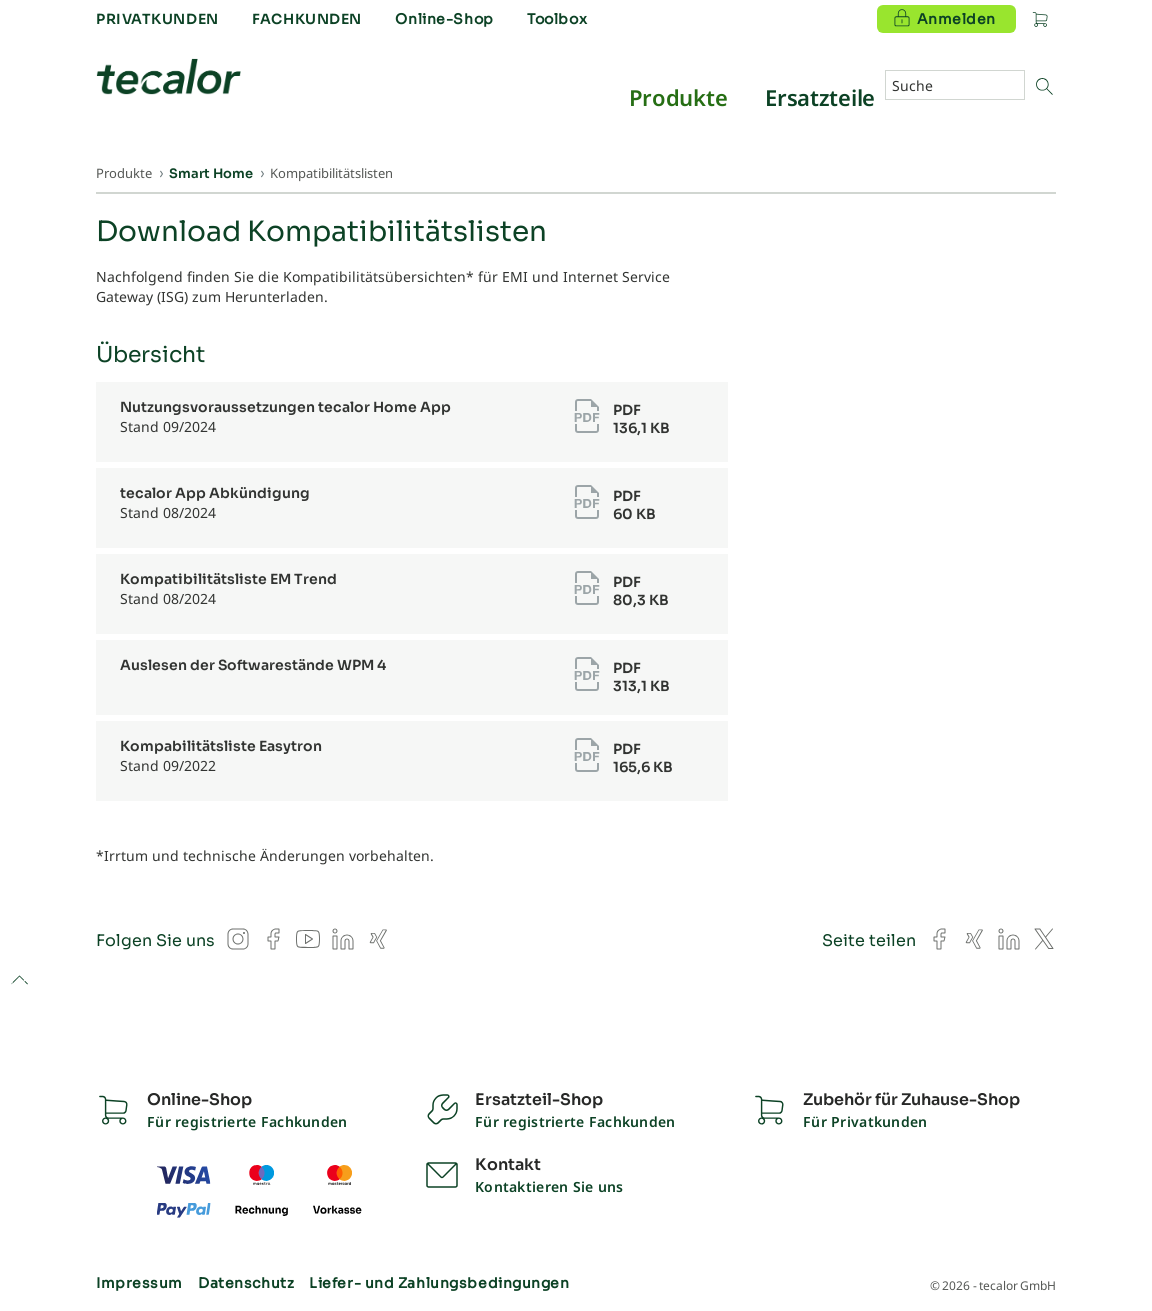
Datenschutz (246, 1283)
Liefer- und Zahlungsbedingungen (439, 1283)
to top (19, 981)
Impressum (139, 1283)
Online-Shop (444, 19)
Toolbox (557, 19)
